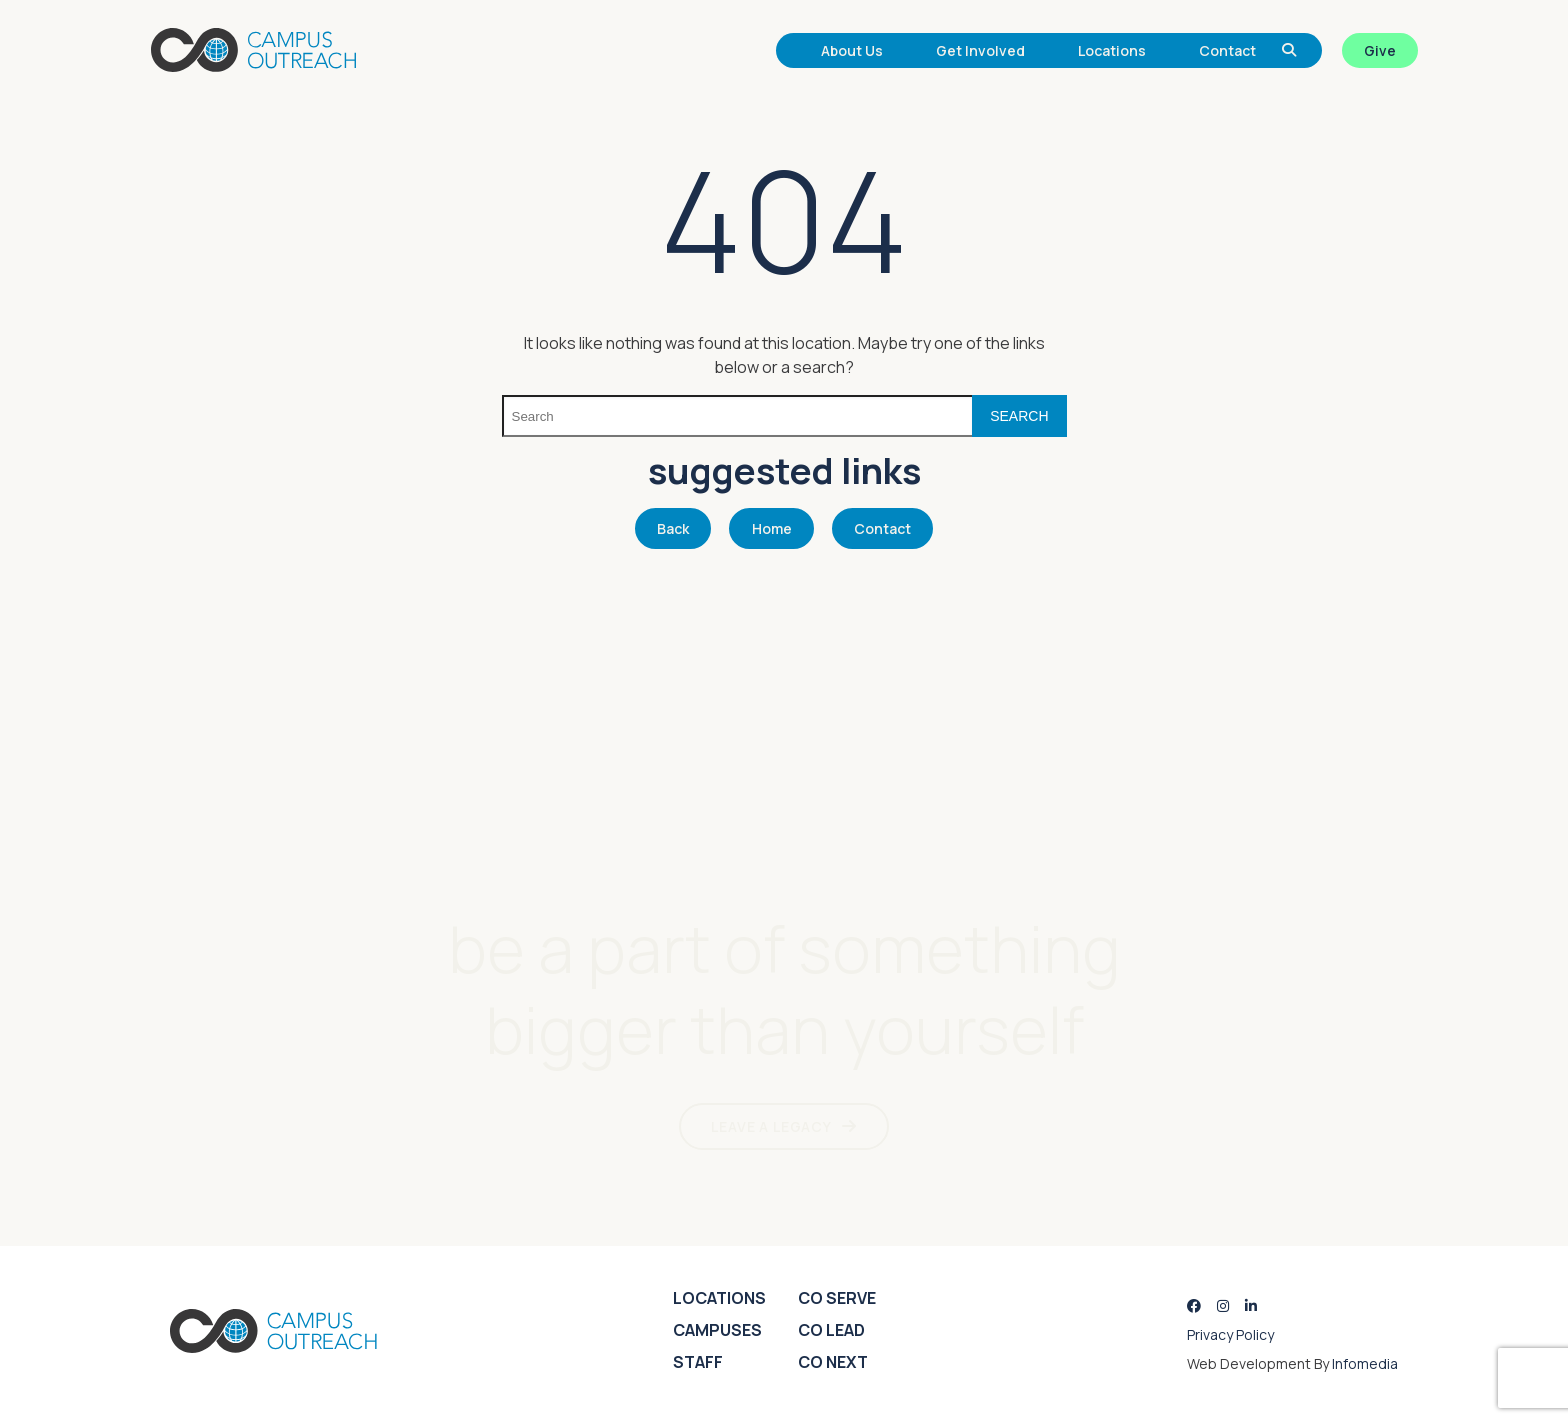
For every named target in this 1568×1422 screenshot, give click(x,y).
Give (1380, 50)
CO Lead (831, 1330)
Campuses (717, 1330)
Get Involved (980, 50)
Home (772, 528)
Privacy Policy (1230, 1334)
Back (673, 528)
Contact (1227, 50)
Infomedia (1365, 1363)
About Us (852, 50)
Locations (1112, 50)
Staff (698, 1362)
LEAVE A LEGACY (771, 1126)
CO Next (833, 1362)
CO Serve (837, 1298)
